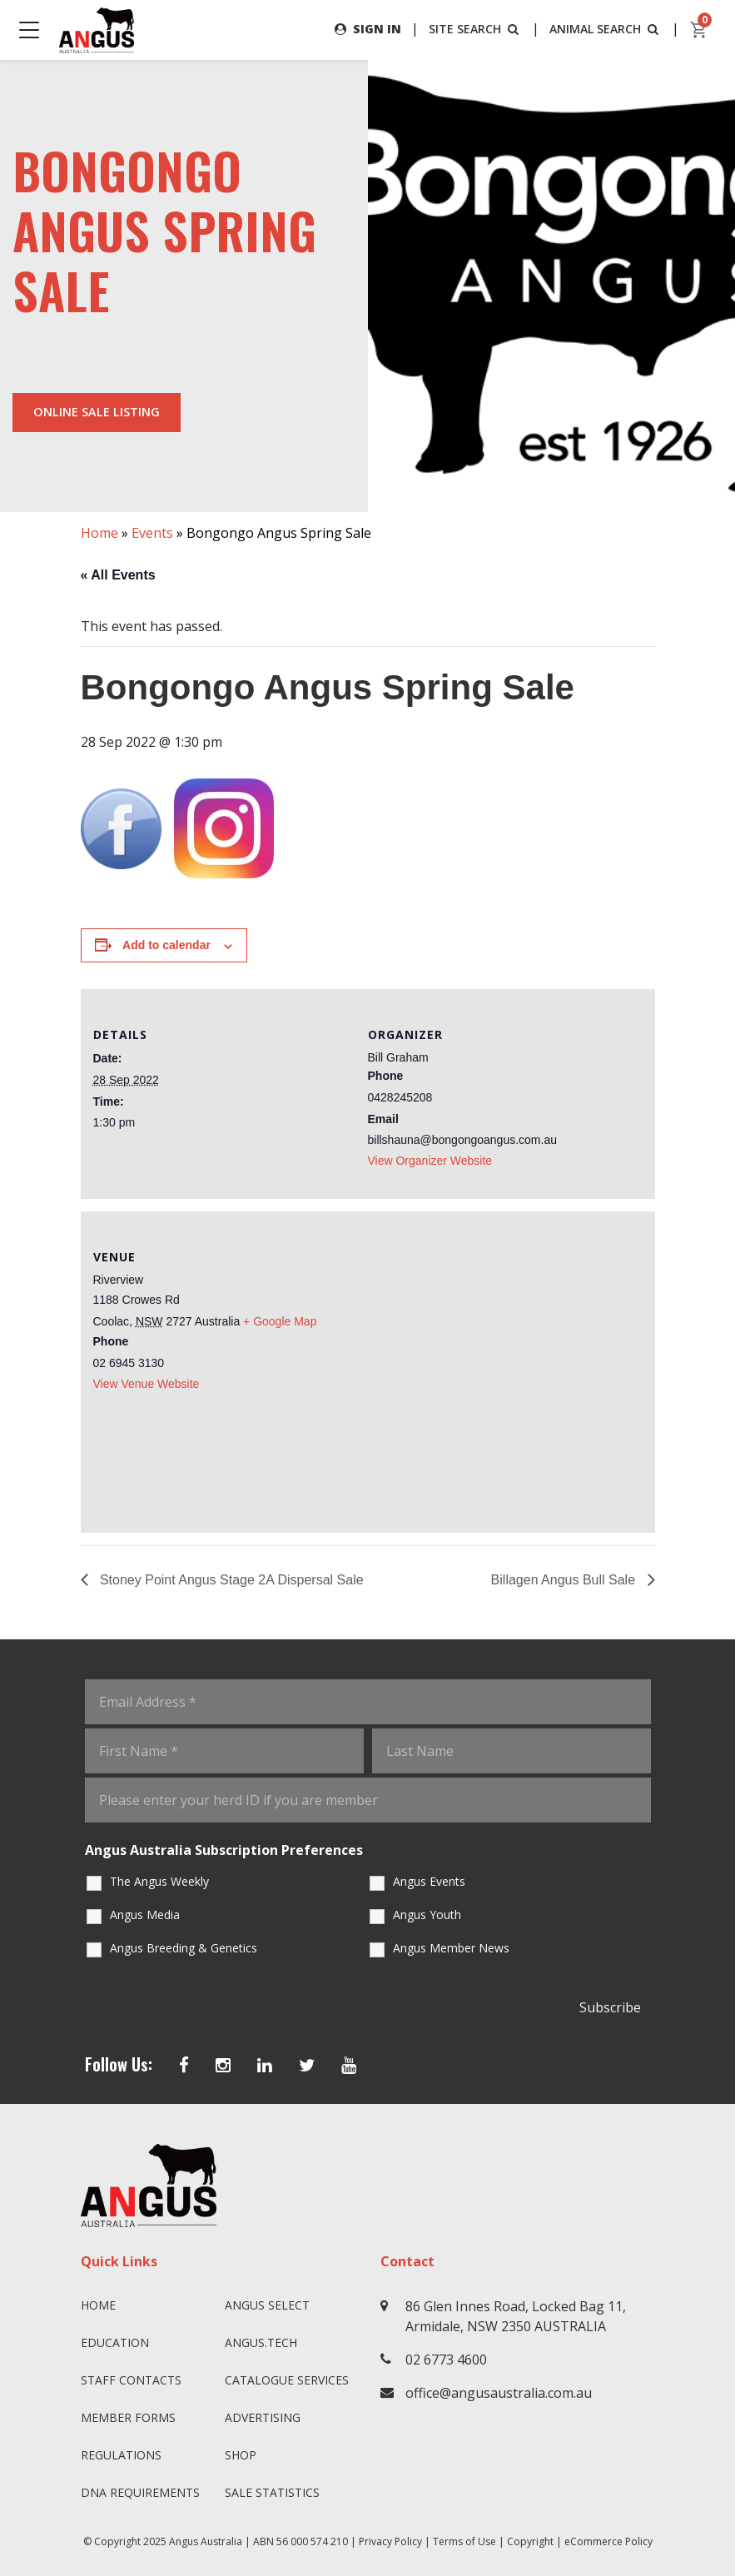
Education (115, 2342)
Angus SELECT (267, 2305)
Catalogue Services (287, 2380)
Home (99, 533)
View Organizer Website (430, 1160)
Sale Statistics (272, 2492)
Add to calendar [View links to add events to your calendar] (166, 945)
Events (152, 533)
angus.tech (261, 2342)
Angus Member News (451, 1948)
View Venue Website (146, 1383)
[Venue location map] (505, 1369)
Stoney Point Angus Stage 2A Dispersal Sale (230, 1580)
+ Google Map (279, 1321)
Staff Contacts (131, 2380)
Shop (240, 2455)
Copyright (530, 2541)
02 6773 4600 (446, 2359)
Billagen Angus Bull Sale (565, 1580)
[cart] (699, 30)
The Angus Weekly (159, 1881)
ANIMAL (605, 29)
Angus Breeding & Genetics (183, 1948)
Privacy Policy (390, 2541)
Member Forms (128, 2417)
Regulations (121, 2455)
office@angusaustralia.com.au (498, 2393)
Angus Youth (427, 1914)
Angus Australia (205, 2541)
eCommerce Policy (608, 2541)
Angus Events (429, 1881)
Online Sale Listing (96, 412)
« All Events (118, 575)
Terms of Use (464, 2541)
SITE (475, 29)
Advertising (262, 2417)
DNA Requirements (140, 2492)
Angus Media (145, 1914)
